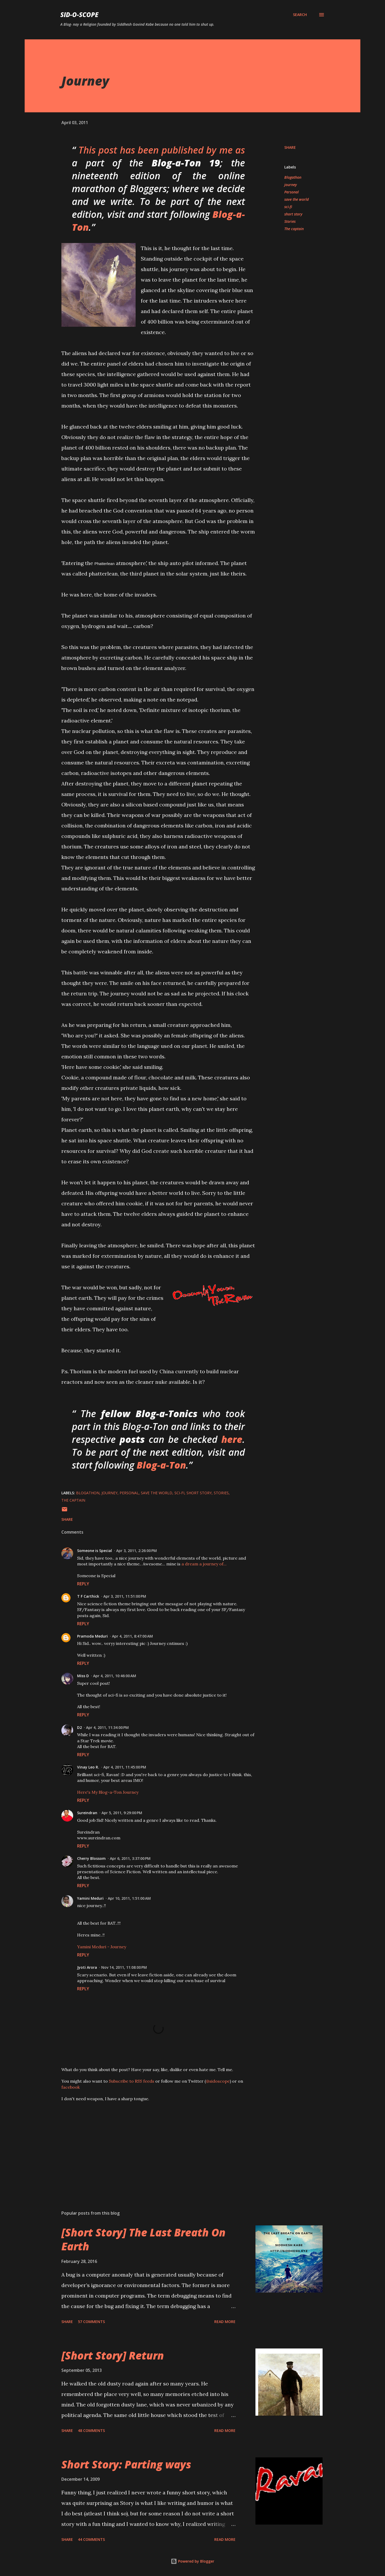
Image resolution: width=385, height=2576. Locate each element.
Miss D (83, 1675)
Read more (225, 2321)
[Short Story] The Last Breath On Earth (143, 2239)
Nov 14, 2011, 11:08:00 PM (124, 1967)
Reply (83, 1584)
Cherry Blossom (91, 1858)
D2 (79, 1727)
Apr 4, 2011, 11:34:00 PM (107, 1727)
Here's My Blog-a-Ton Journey (107, 1792)
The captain (294, 228)
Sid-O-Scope (79, 14)
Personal (291, 191)
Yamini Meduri (90, 1898)
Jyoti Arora (87, 1967)
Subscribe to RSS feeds (131, 2081)
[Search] (300, 15)
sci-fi (288, 206)
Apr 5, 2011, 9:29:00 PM (121, 1812)
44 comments (91, 2539)
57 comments (91, 2321)
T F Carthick (88, 1596)
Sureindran (87, 1812)
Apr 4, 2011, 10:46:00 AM (114, 1675)
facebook (70, 2087)
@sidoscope (218, 2081)
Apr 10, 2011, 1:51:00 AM (129, 1898)
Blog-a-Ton (161, 1465)
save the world (296, 199)
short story (293, 214)
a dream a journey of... (204, 1563)
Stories (290, 221)
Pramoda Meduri (92, 1636)
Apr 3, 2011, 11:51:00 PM (124, 1596)
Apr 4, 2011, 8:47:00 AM (132, 1636)
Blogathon (292, 177)
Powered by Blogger (192, 2561)
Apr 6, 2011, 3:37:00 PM (130, 1858)
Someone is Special (94, 1550)
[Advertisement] (150, 2145)
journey (290, 184)
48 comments (91, 2430)
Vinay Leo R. (88, 1767)
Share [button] (290, 147)
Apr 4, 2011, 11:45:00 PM (124, 1767)
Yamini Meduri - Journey (101, 1946)
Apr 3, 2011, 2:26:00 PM (136, 1550)
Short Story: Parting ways (126, 2464)
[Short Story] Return (112, 2355)
